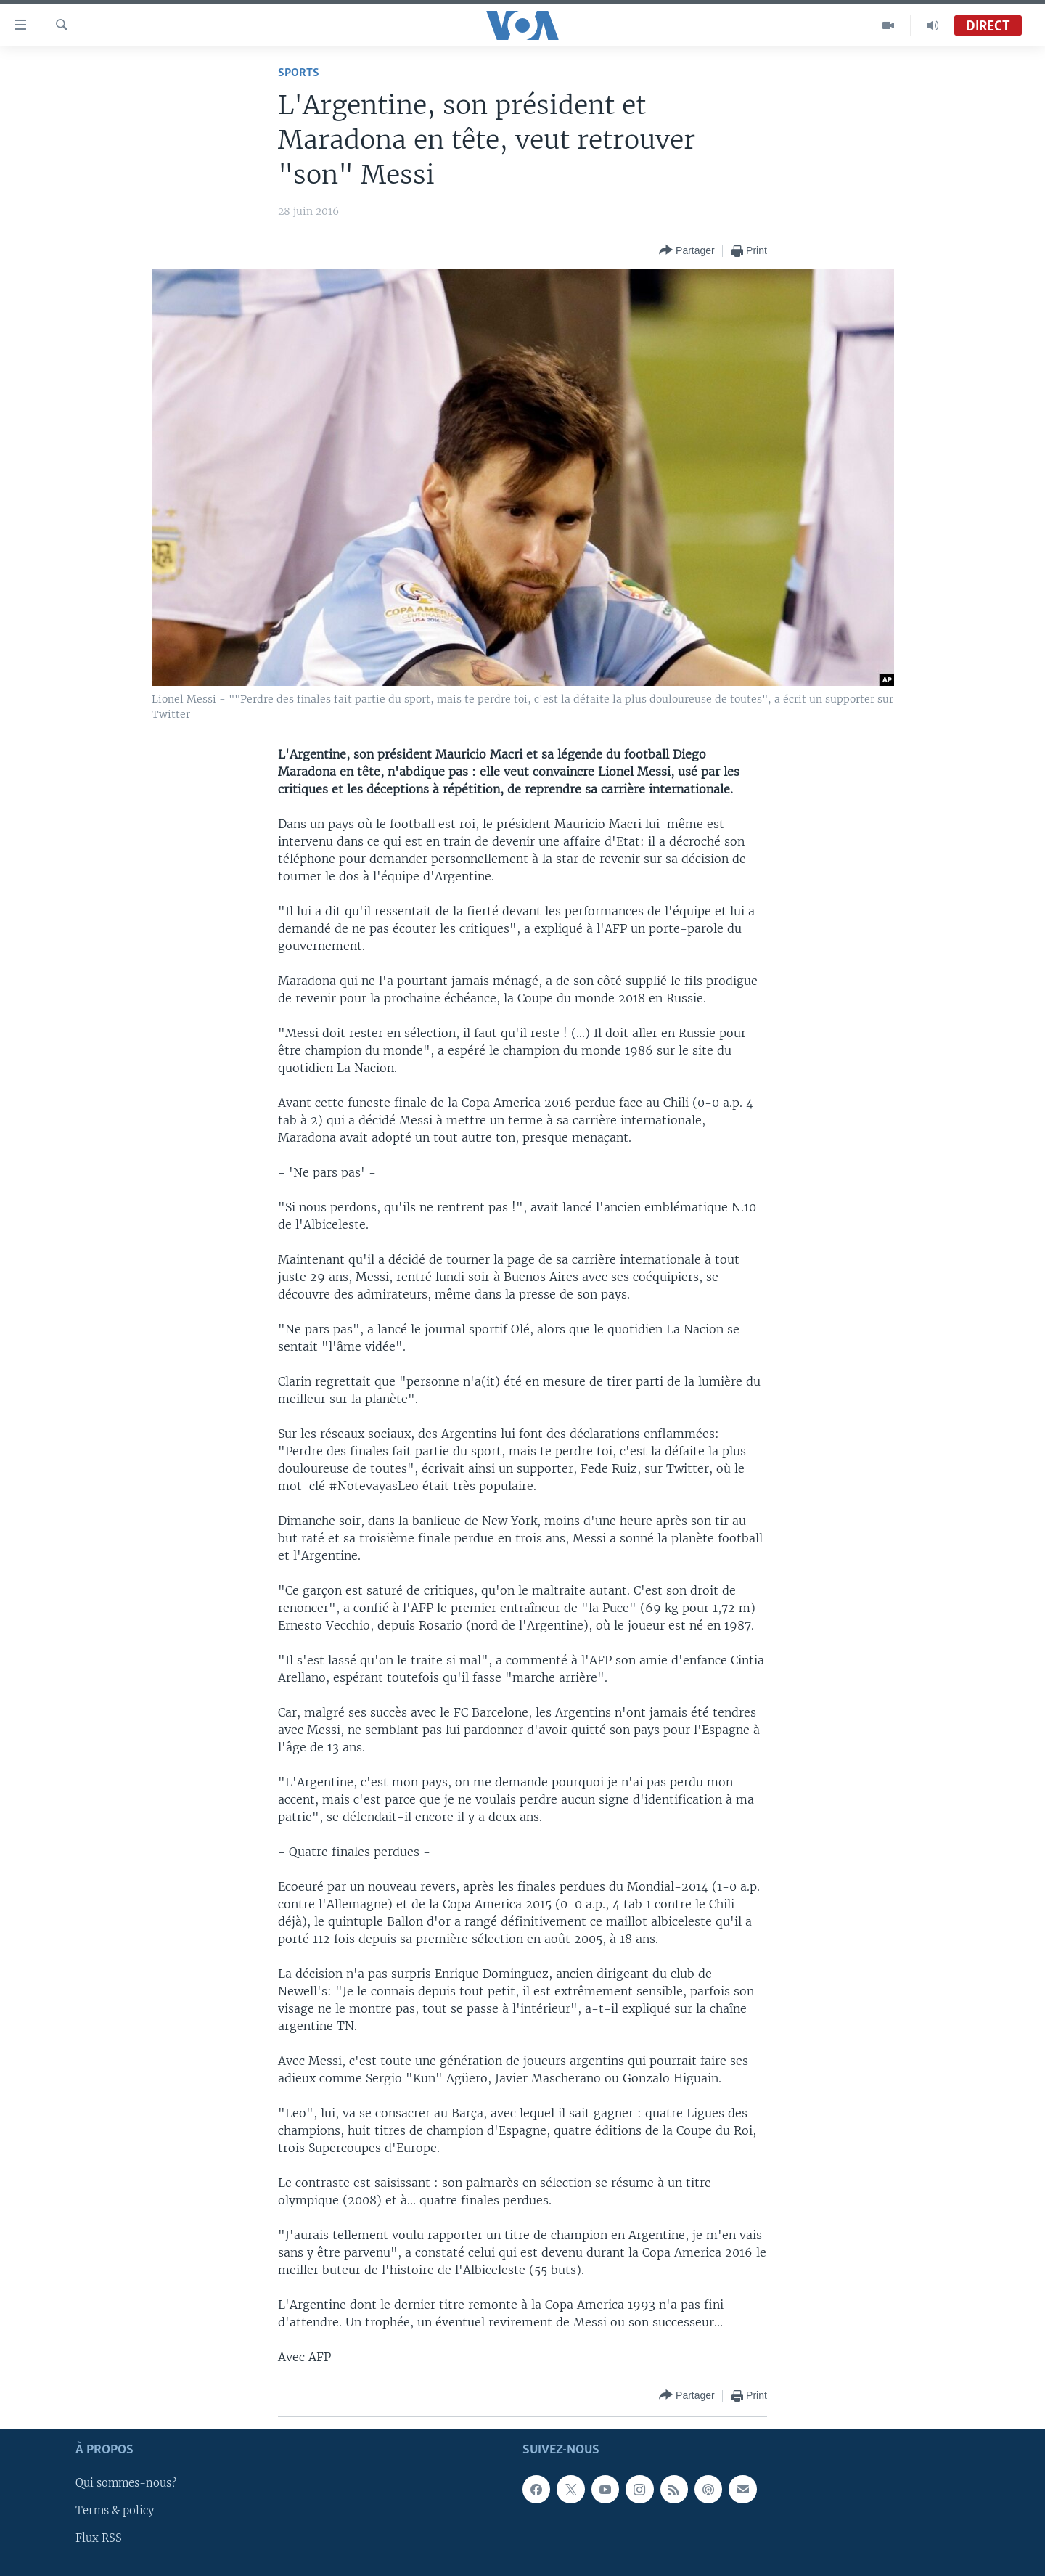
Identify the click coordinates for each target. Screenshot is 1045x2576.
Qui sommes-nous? (125, 2483)
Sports (298, 73)
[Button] (687, 250)
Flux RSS (98, 2539)
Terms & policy (114, 2510)
